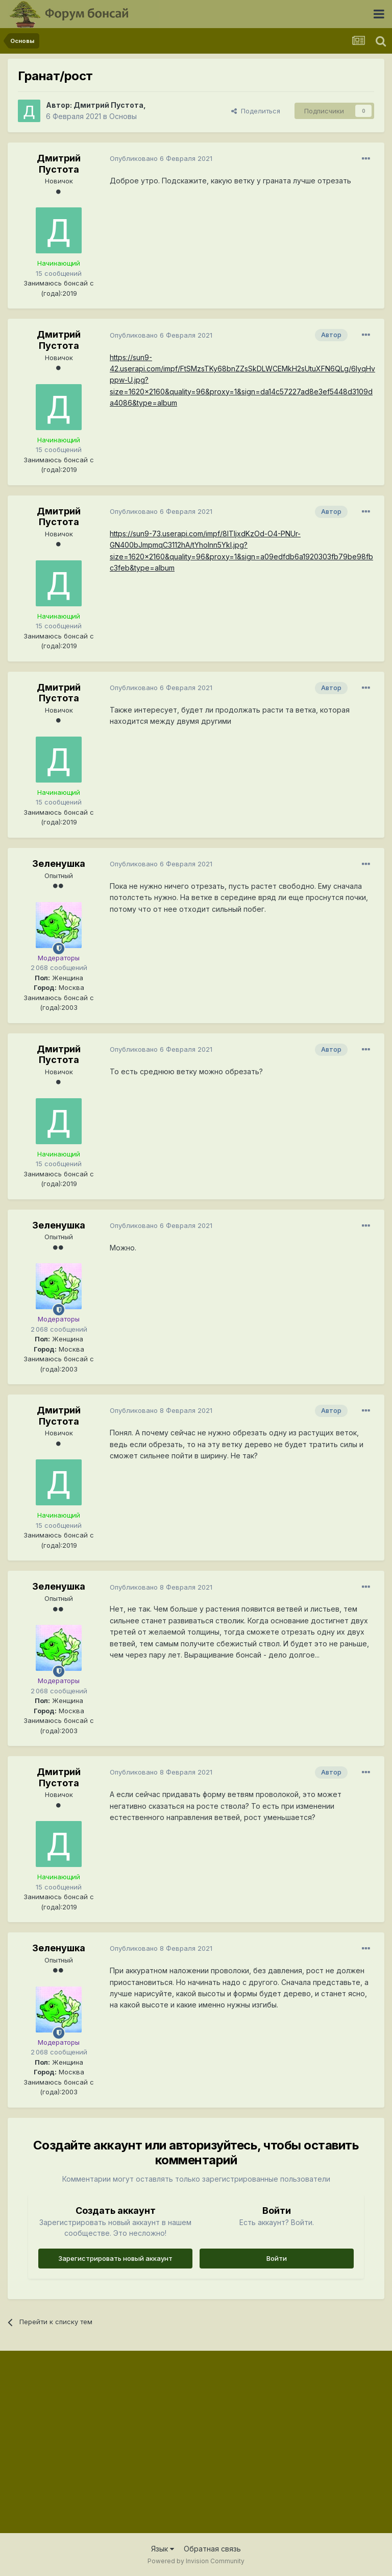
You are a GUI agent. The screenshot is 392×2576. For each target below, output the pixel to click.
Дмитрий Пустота (108, 105)
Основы (123, 116)
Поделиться (255, 111)
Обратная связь (212, 2548)
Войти (276, 2258)
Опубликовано (161, 158)
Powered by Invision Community (196, 2561)
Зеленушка (58, 863)
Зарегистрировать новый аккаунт (115, 2258)
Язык (162, 2548)
